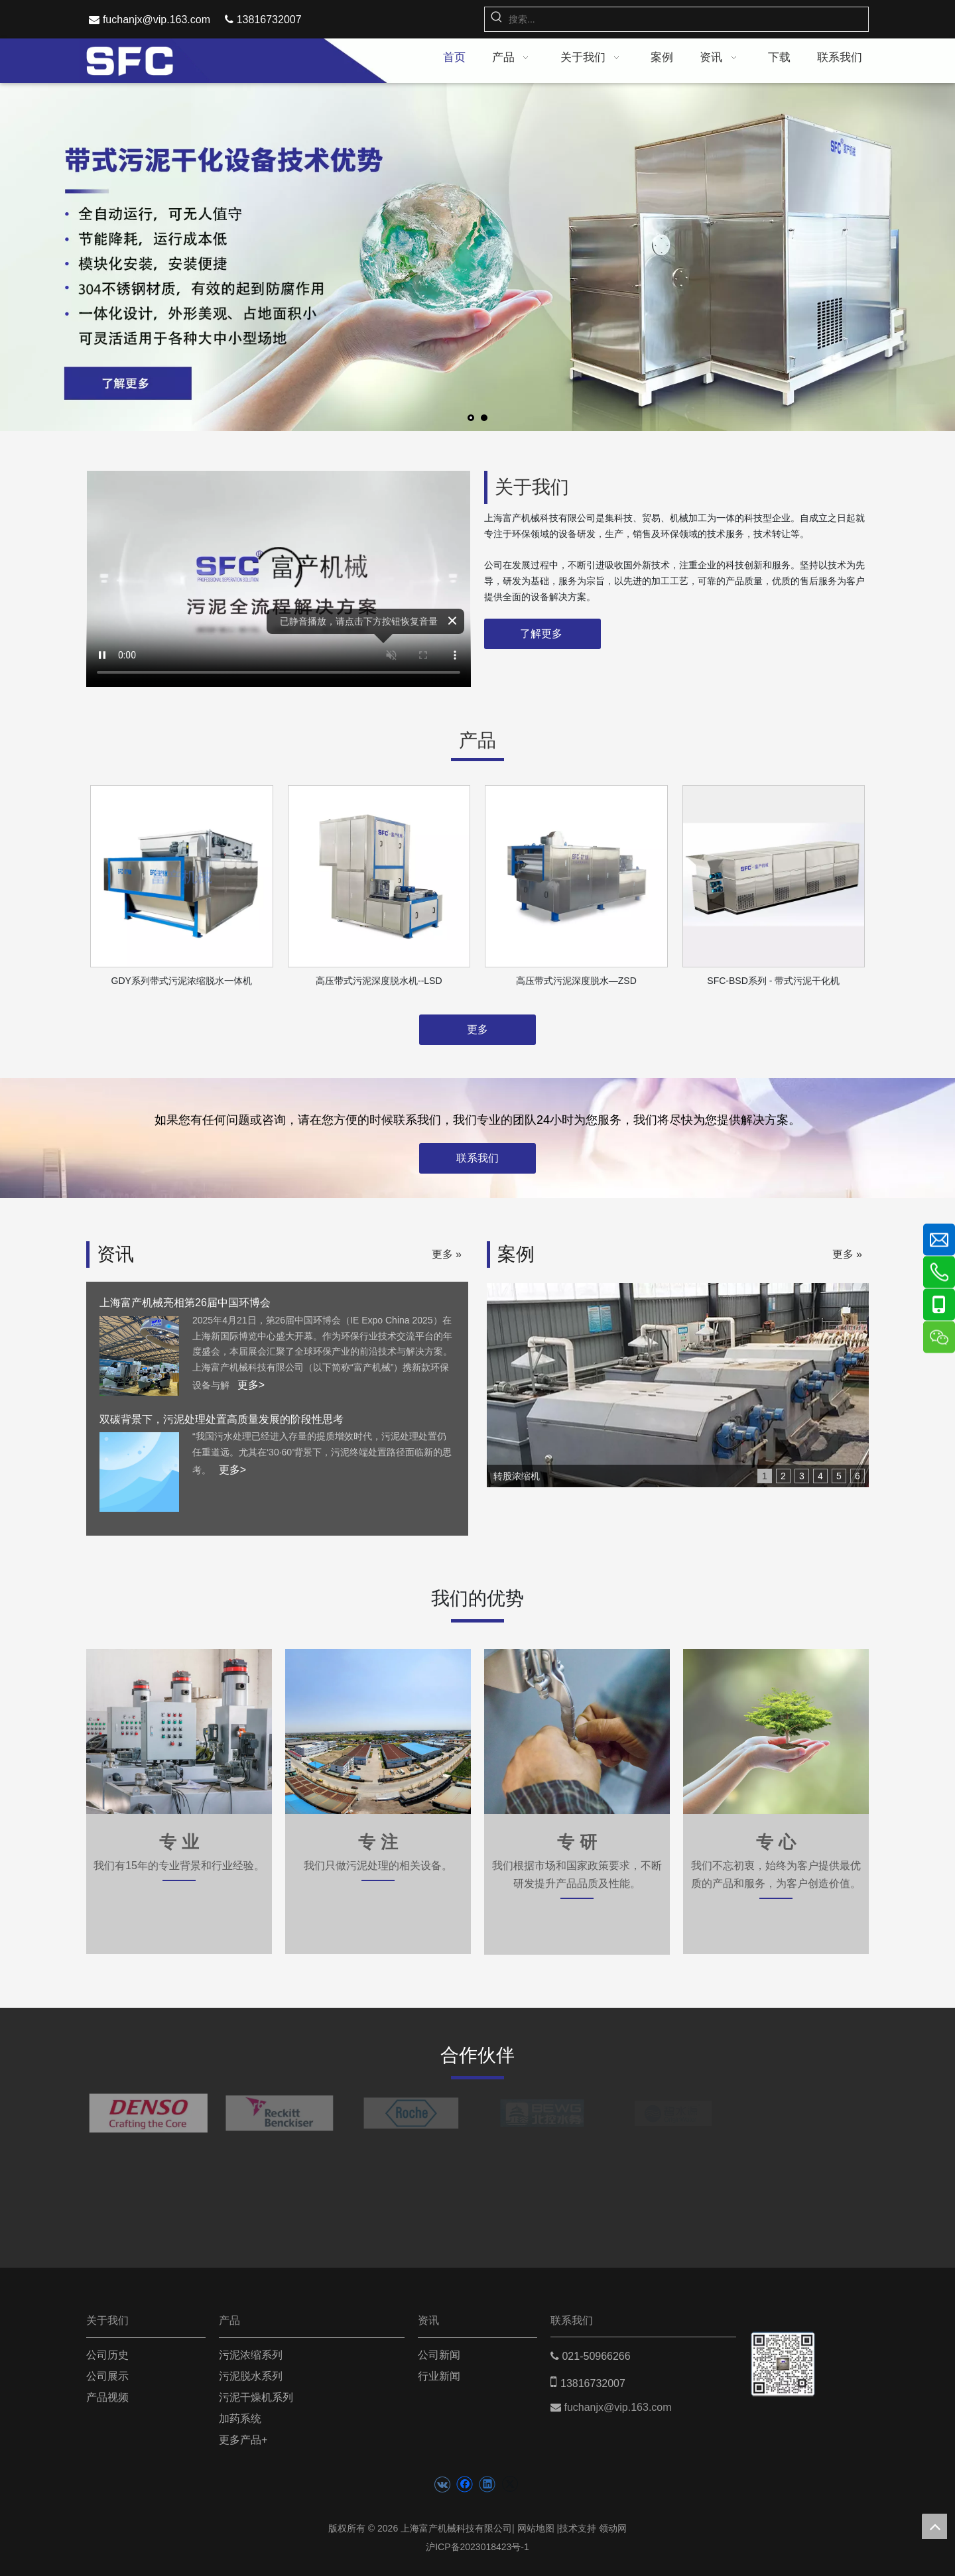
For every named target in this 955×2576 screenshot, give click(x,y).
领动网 (613, 2528)
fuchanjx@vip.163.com (156, 19)
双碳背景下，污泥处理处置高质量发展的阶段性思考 (221, 1419)
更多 (477, 1029)
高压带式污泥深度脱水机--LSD (379, 980)
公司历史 (107, 2355)
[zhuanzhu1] (179, 1731)
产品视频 (107, 2397)
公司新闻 (439, 2355)
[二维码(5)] (782, 2351)
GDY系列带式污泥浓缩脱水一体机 (181, 980)
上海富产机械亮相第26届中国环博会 (185, 1302)
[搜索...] (688, 19)
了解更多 (542, 633)
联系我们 (477, 1158)
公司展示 (107, 2376)
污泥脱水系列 (251, 2376)
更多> (251, 1384)
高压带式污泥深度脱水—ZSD (576, 980)
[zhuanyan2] (577, 1731)
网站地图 (535, 2528)
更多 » (447, 1254)
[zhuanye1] (378, 1731)
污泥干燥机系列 (256, 2397)
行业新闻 (439, 2376)
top (934, 2526)
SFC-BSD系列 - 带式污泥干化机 (773, 980)
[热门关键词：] (497, 19)
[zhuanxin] (776, 1731)
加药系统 (240, 2418)
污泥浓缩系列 (251, 2355)
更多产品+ (243, 2439)
